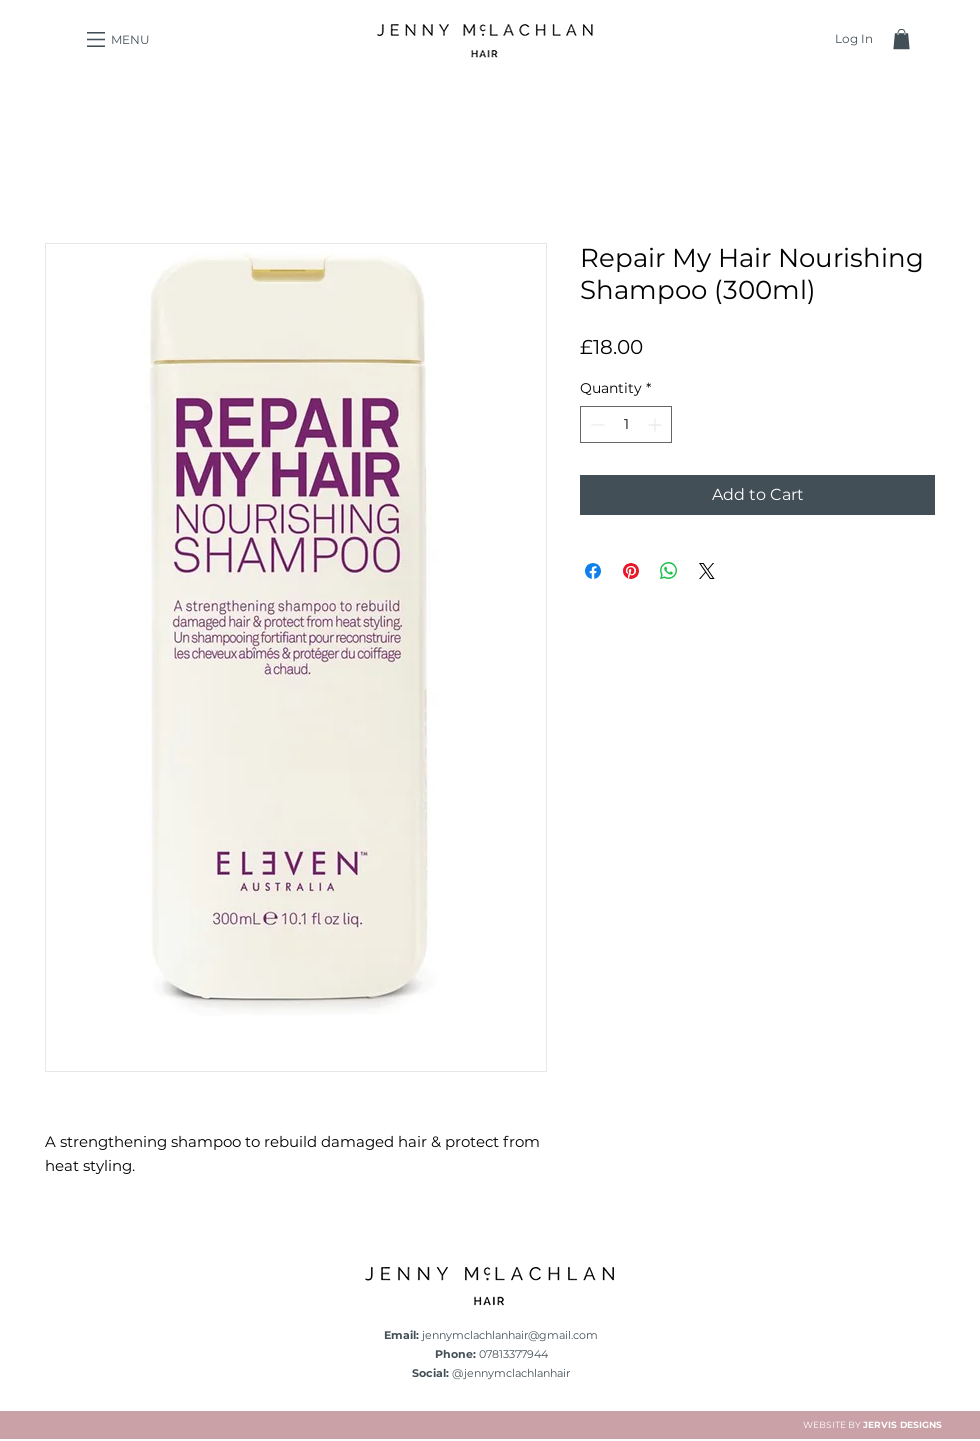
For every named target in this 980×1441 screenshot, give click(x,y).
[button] (96, 39)
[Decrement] (595, 424)
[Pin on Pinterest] (631, 571)
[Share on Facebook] (593, 571)
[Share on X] (707, 571)
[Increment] (656, 424)
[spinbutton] (626, 424)
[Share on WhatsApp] (669, 571)
